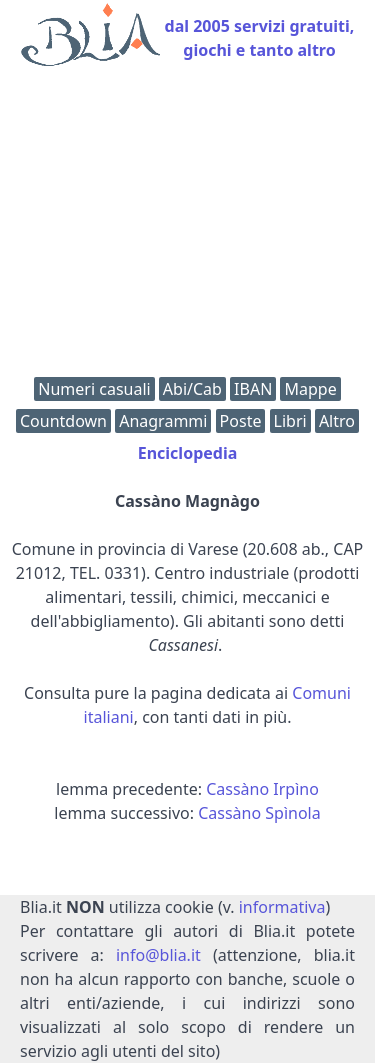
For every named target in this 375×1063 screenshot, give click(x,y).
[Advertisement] (187, 226)
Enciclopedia (188, 453)
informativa (282, 907)
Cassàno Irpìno (262, 789)
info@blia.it (158, 955)
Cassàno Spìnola (259, 813)
